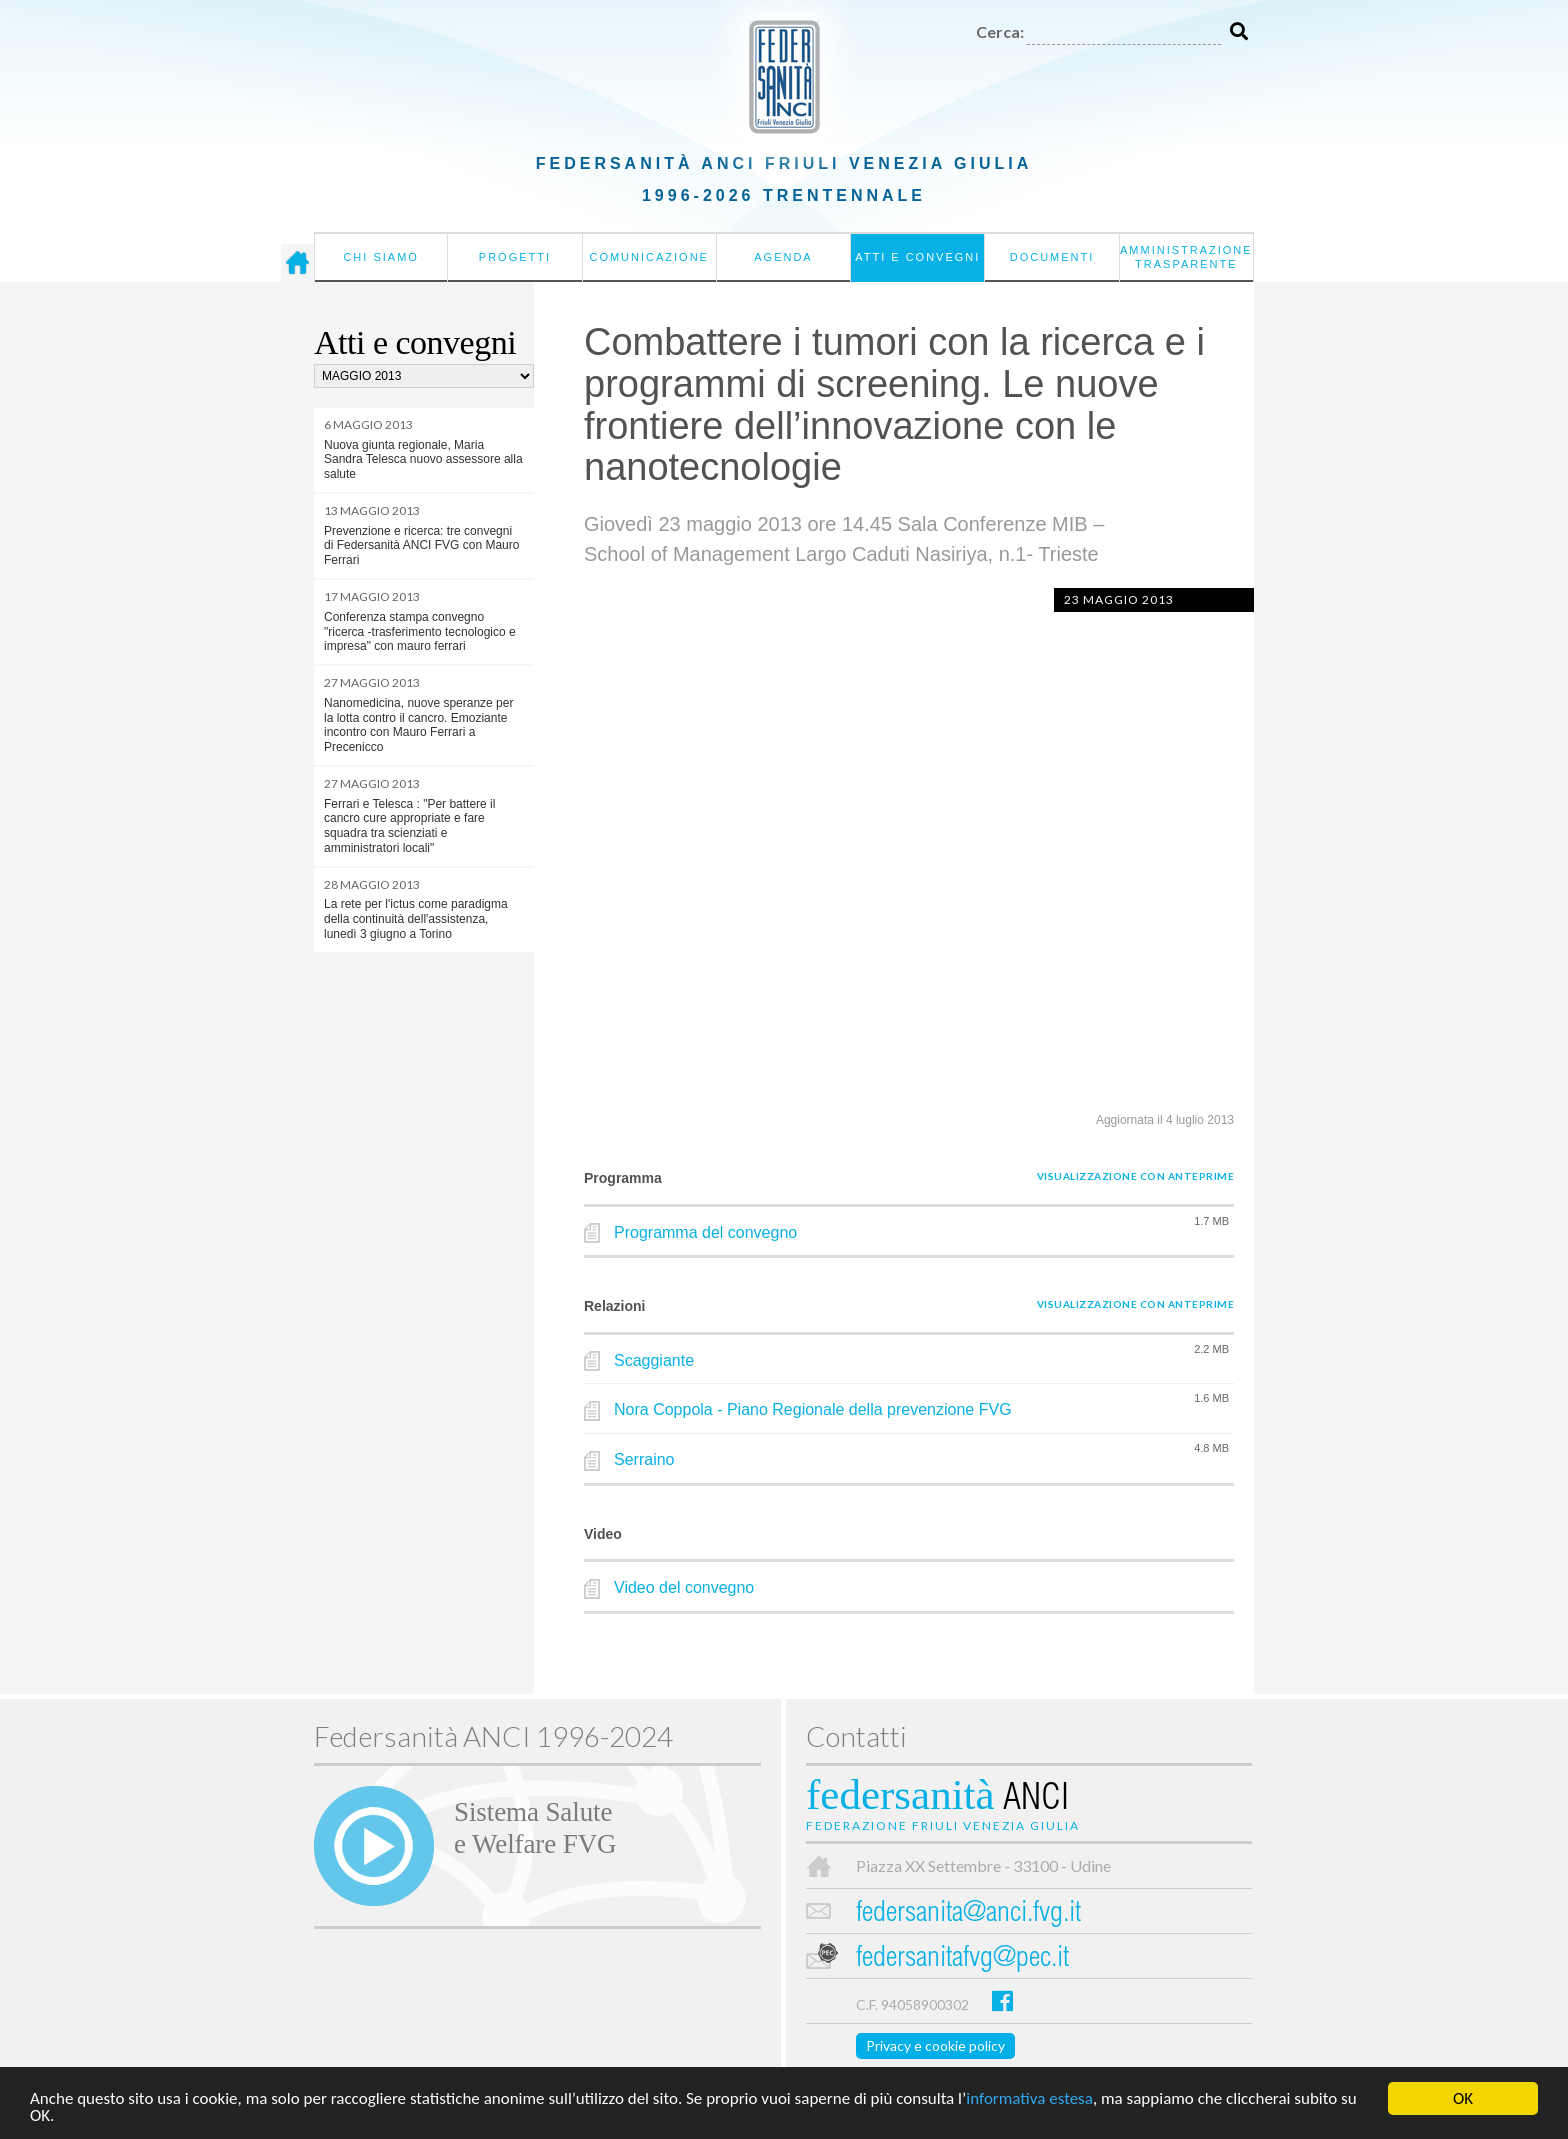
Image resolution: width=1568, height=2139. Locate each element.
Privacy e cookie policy (935, 2045)
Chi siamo (380, 257)
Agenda (783, 257)
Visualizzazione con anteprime (1136, 1176)
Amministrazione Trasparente (1186, 257)
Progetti (515, 257)
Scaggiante (654, 1360)
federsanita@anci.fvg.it (968, 1914)
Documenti (1052, 257)
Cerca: (1000, 31)
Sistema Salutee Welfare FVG (535, 1828)
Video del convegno (684, 1587)
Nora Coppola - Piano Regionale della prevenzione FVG (813, 1409)
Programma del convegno (705, 1232)
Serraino (644, 1459)
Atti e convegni (917, 257)
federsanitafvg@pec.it (962, 1959)
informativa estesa (1029, 2100)
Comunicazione (649, 257)
